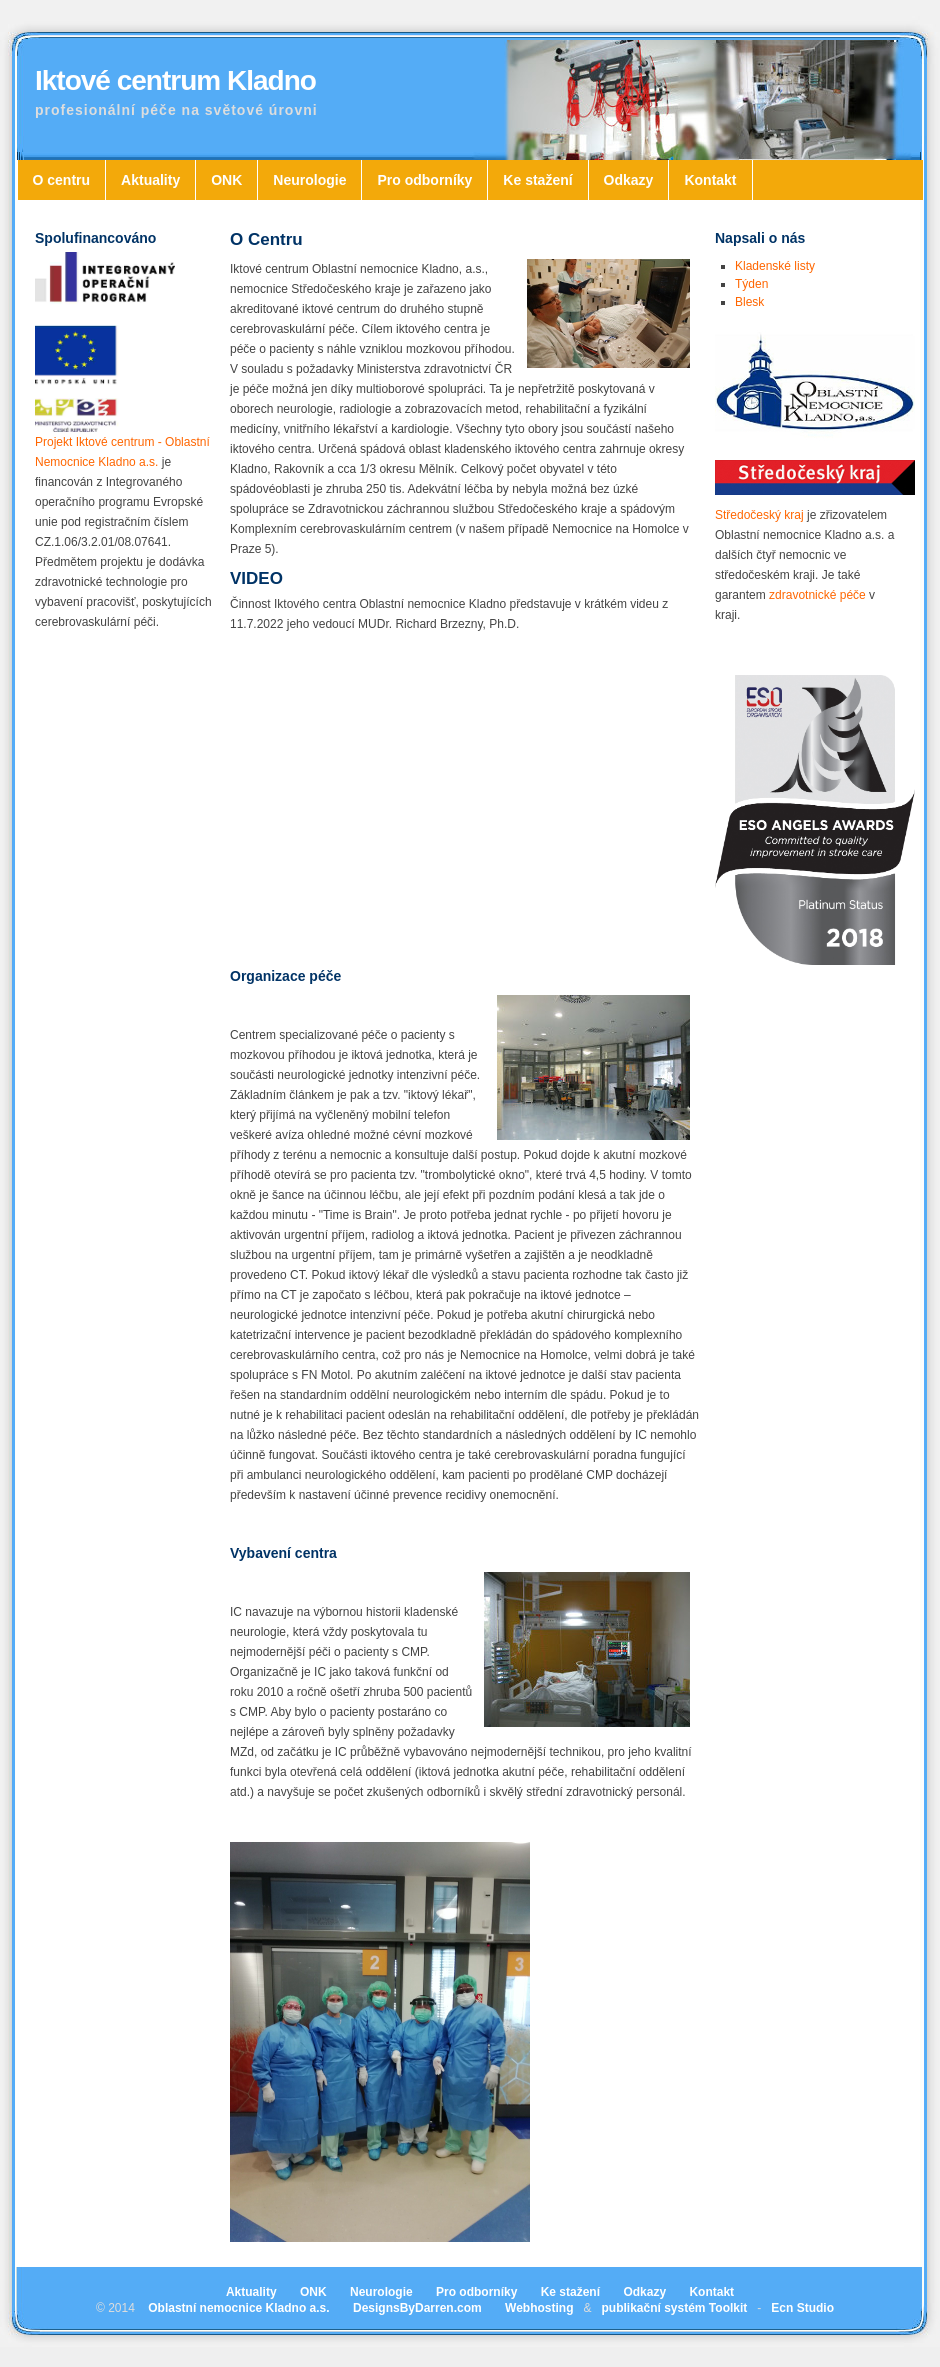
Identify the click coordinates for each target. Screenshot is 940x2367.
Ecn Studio (802, 2308)
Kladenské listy (775, 266)
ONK (226, 180)
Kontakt (710, 180)
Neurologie (309, 180)
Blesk (749, 302)
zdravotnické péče (817, 595)
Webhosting (539, 2308)
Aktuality (150, 180)
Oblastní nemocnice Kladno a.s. (238, 2308)
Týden (751, 284)
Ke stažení (537, 180)
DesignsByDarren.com (417, 2308)
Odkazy (629, 180)
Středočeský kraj (759, 515)
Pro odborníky (424, 180)
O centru (62, 180)
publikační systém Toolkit (674, 2308)
